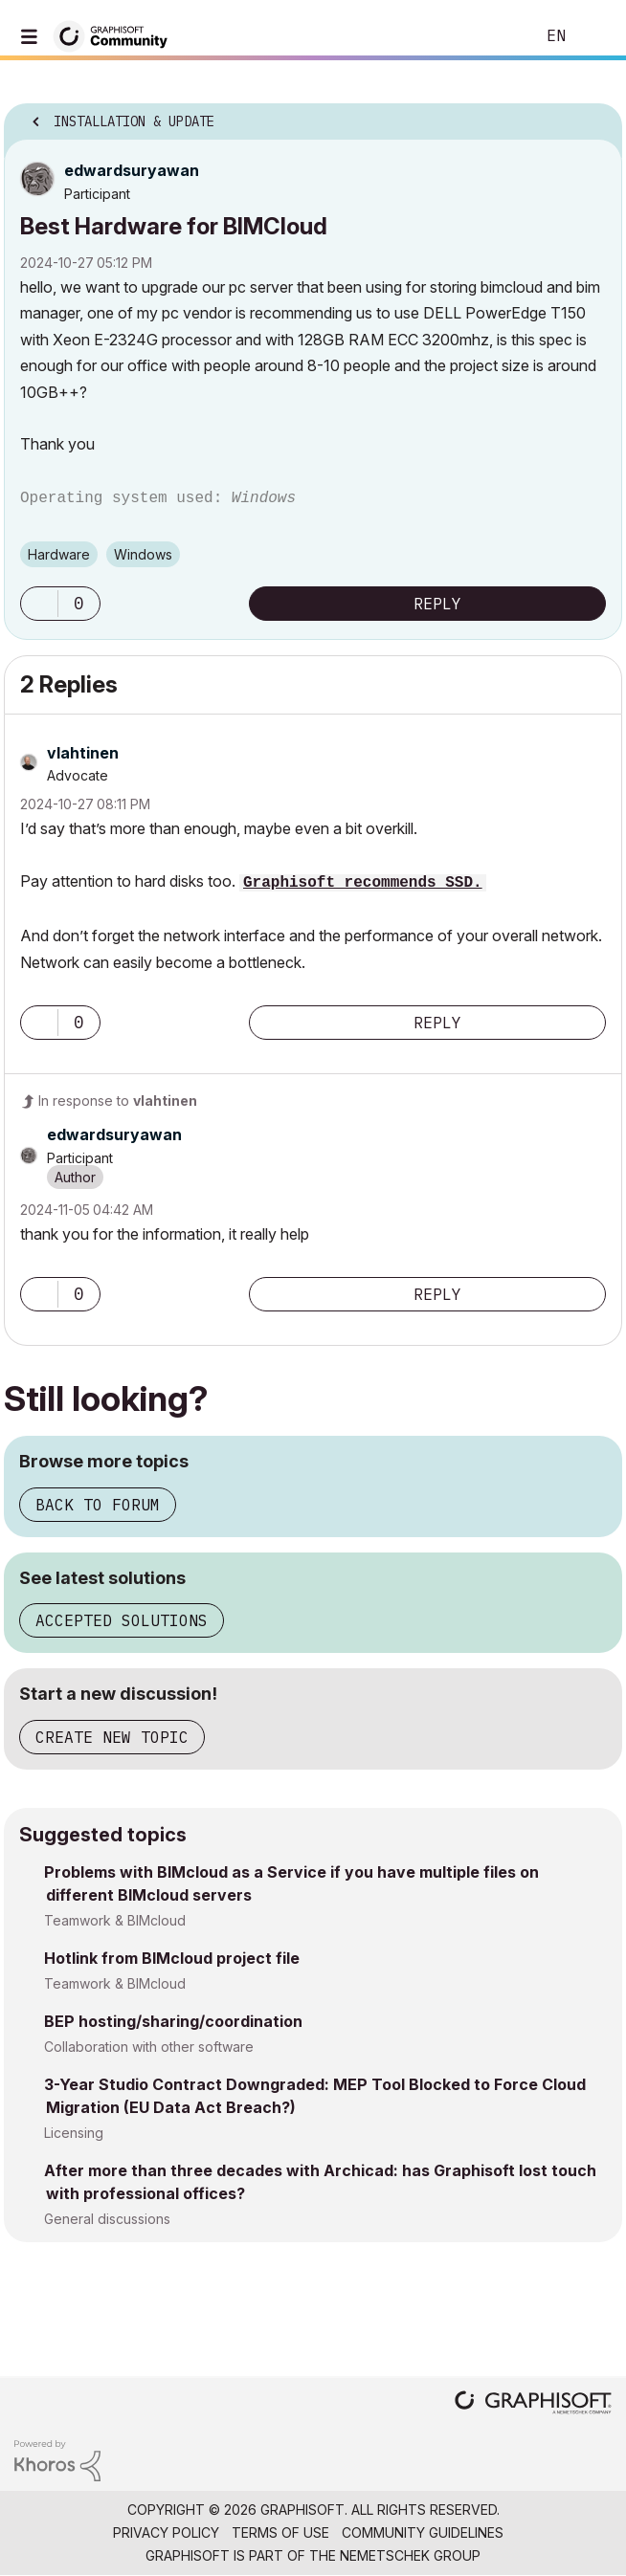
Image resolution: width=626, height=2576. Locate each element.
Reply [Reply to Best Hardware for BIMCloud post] (437, 603)
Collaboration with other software (149, 2046)
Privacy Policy (166, 2532)
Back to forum (97, 1504)
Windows (143, 554)
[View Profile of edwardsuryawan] (131, 170)
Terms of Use (280, 2532)
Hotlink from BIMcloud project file (172, 1958)
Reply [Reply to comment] (437, 1022)
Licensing (73, 2133)
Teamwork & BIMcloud (115, 1920)
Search (491, 36)
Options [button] (595, 115)
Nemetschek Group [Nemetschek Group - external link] (410, 2555)
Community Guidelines (422, 2532)
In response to (117, 1100)
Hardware (59, 554)
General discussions (107, 2219)
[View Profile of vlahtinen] (83, 752)
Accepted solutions (121, 1620)
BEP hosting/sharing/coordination (173, 2021)
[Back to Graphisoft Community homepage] (117, 35)
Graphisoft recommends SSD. (362, 883)
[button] (39, 603)
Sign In (595, 36)
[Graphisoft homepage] (533, 2404)
